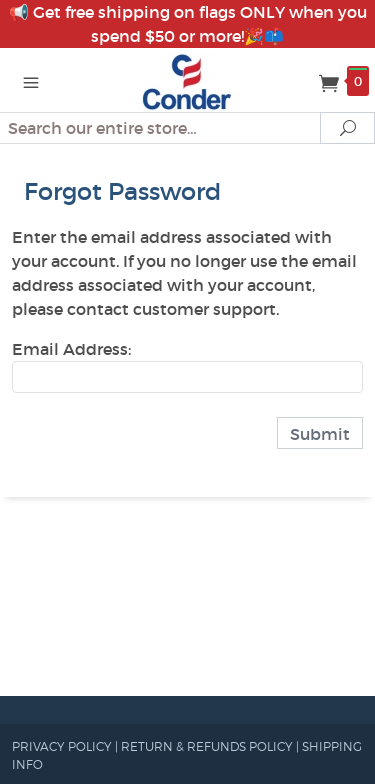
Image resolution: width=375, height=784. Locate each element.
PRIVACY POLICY (62, 746)
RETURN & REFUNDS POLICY (207, 746)
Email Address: (71, 349)
